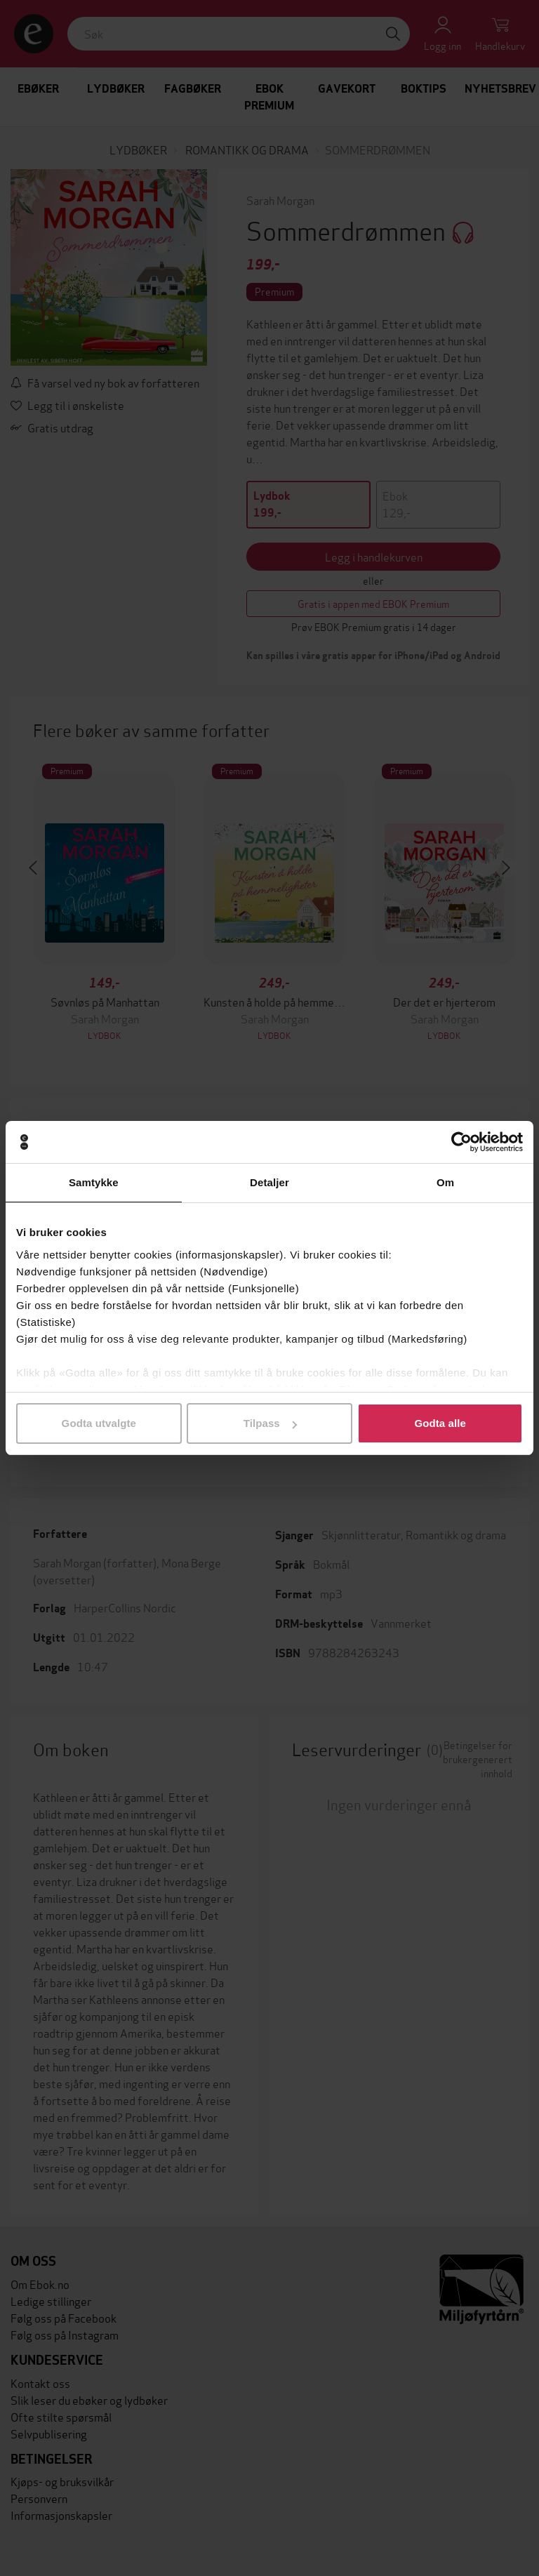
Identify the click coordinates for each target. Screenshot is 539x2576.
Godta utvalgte (99, 1423)
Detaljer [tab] (269, 1182)
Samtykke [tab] (94, 1182)
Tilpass (270, 1423)
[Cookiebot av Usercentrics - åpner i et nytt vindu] (461, 1142)
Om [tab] (445, 1182)
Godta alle (440, 1423)
